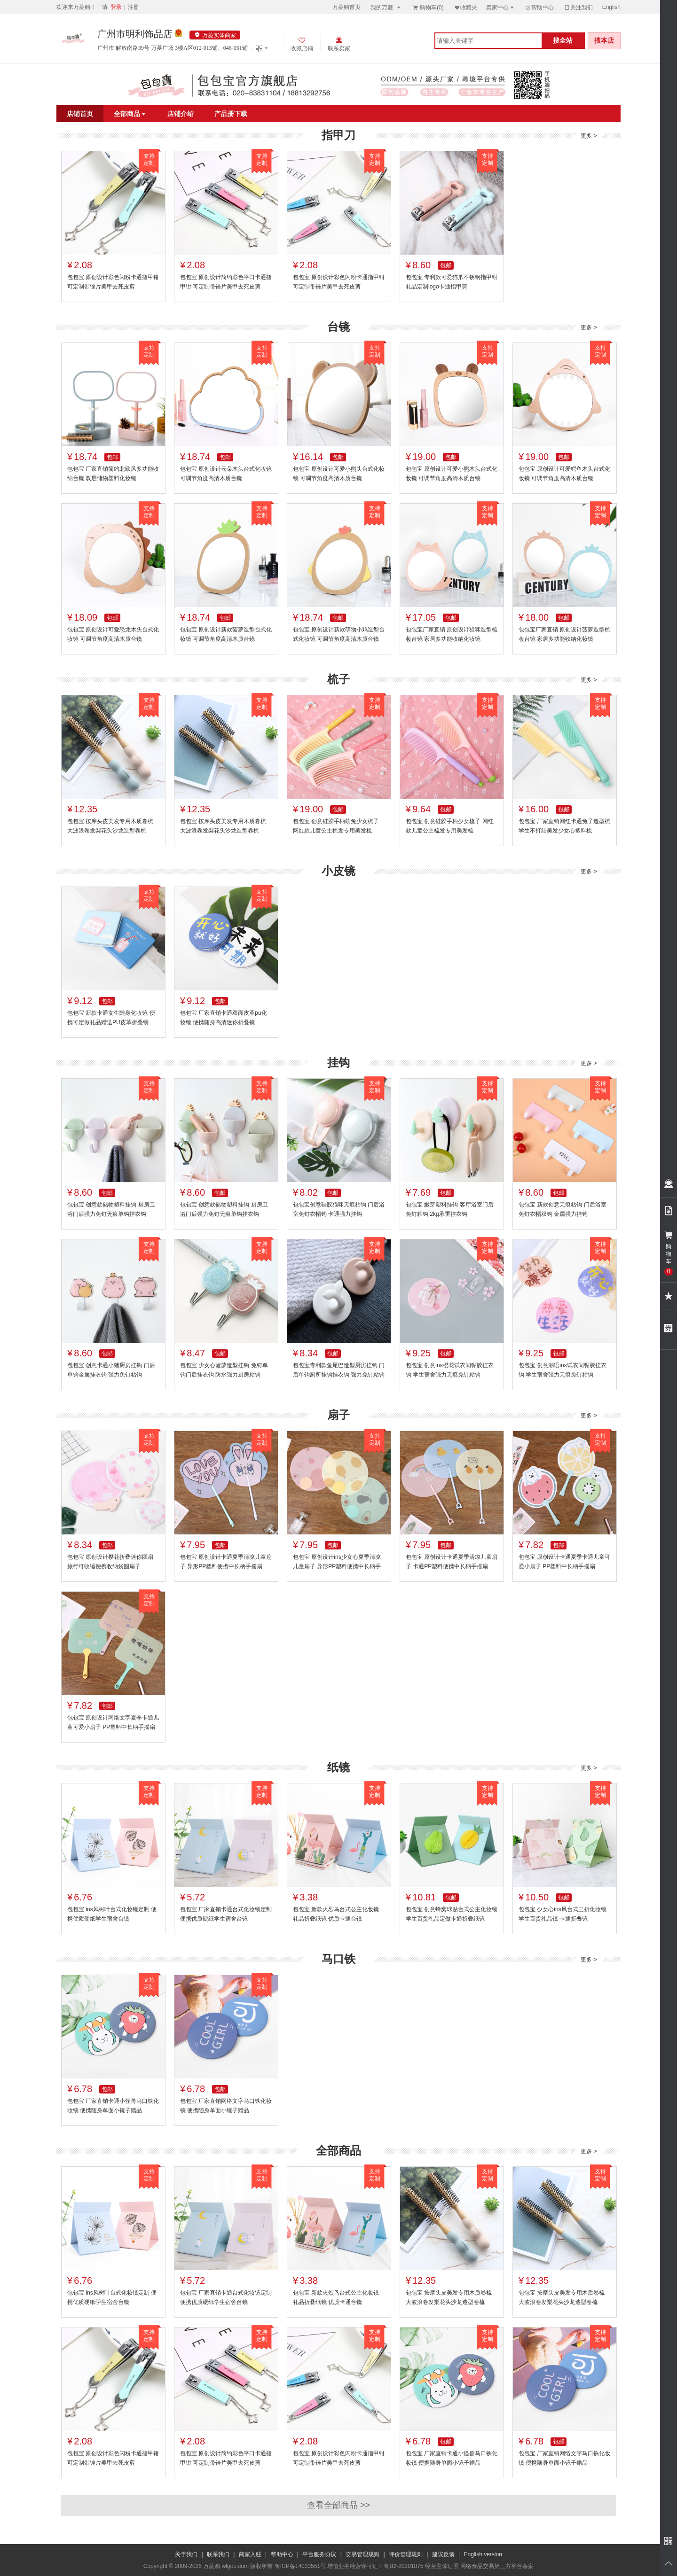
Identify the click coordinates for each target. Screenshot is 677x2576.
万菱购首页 (346, 7)
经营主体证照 (442, 2566)
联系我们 (218, 2554)
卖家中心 (500, 7)
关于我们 (186, 2554)
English (611, 7)
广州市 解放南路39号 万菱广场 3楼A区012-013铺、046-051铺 (172, 48)
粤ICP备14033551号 (300, 2566)
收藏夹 (465, 7)
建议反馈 (443, 2554)
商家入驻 (250, 2554)
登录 (116, 7)
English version (483, 2554)
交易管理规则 (362, 2554)
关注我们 (578, 7)
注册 (133, 7)
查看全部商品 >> (338, 2505)
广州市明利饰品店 (135, 34)
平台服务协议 (319, 2554)
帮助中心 (539, 7)
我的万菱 (386, 7)
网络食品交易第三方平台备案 (497, 2566)
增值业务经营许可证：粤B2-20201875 (375, 2566)
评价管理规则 (406, 2554)
